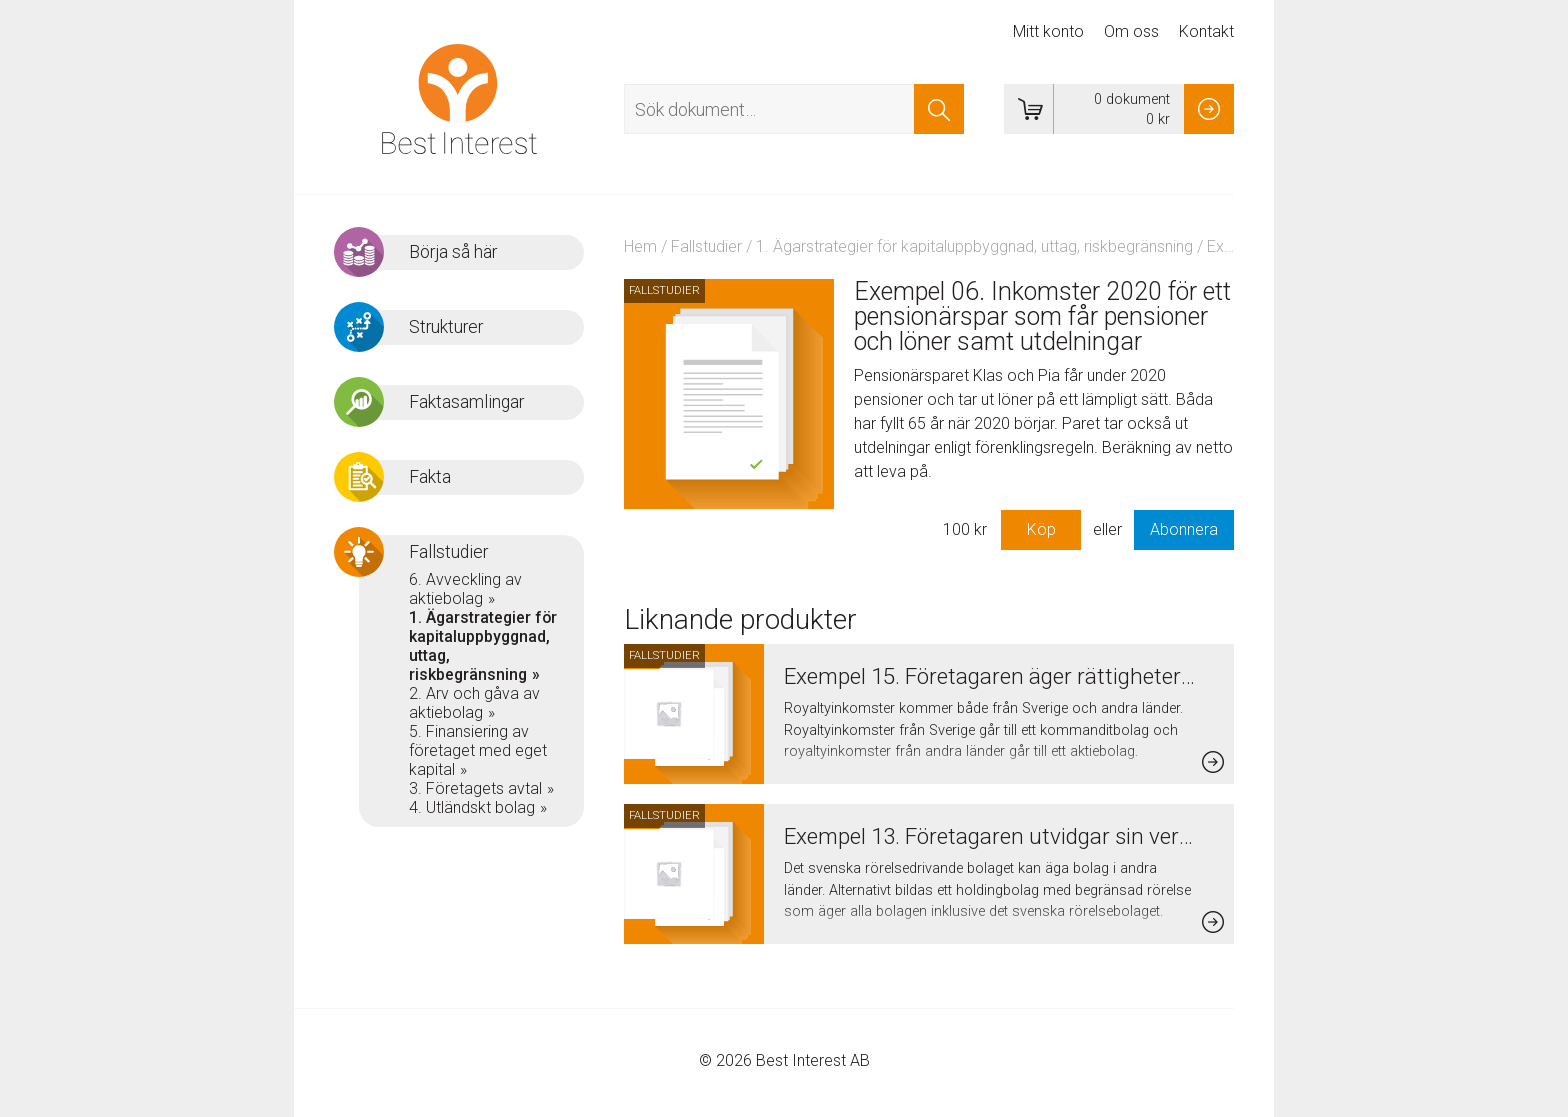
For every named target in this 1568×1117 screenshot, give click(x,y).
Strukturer (446, 327)
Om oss (1131, 31)
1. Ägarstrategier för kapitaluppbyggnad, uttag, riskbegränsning (974, 246)
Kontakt (1206, 31)
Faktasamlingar (466, 402)
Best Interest (459, 99)
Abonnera (1184, 529)
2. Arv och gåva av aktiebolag (474, 703)
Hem (640, 246)
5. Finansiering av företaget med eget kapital (478, 750)
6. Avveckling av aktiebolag (465, 589)
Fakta (430, 477)
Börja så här (453, 252)
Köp (1041, 529)
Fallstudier (706, 246)
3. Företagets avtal (475, 788)
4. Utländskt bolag (472, 807)
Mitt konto (1048, 31)
